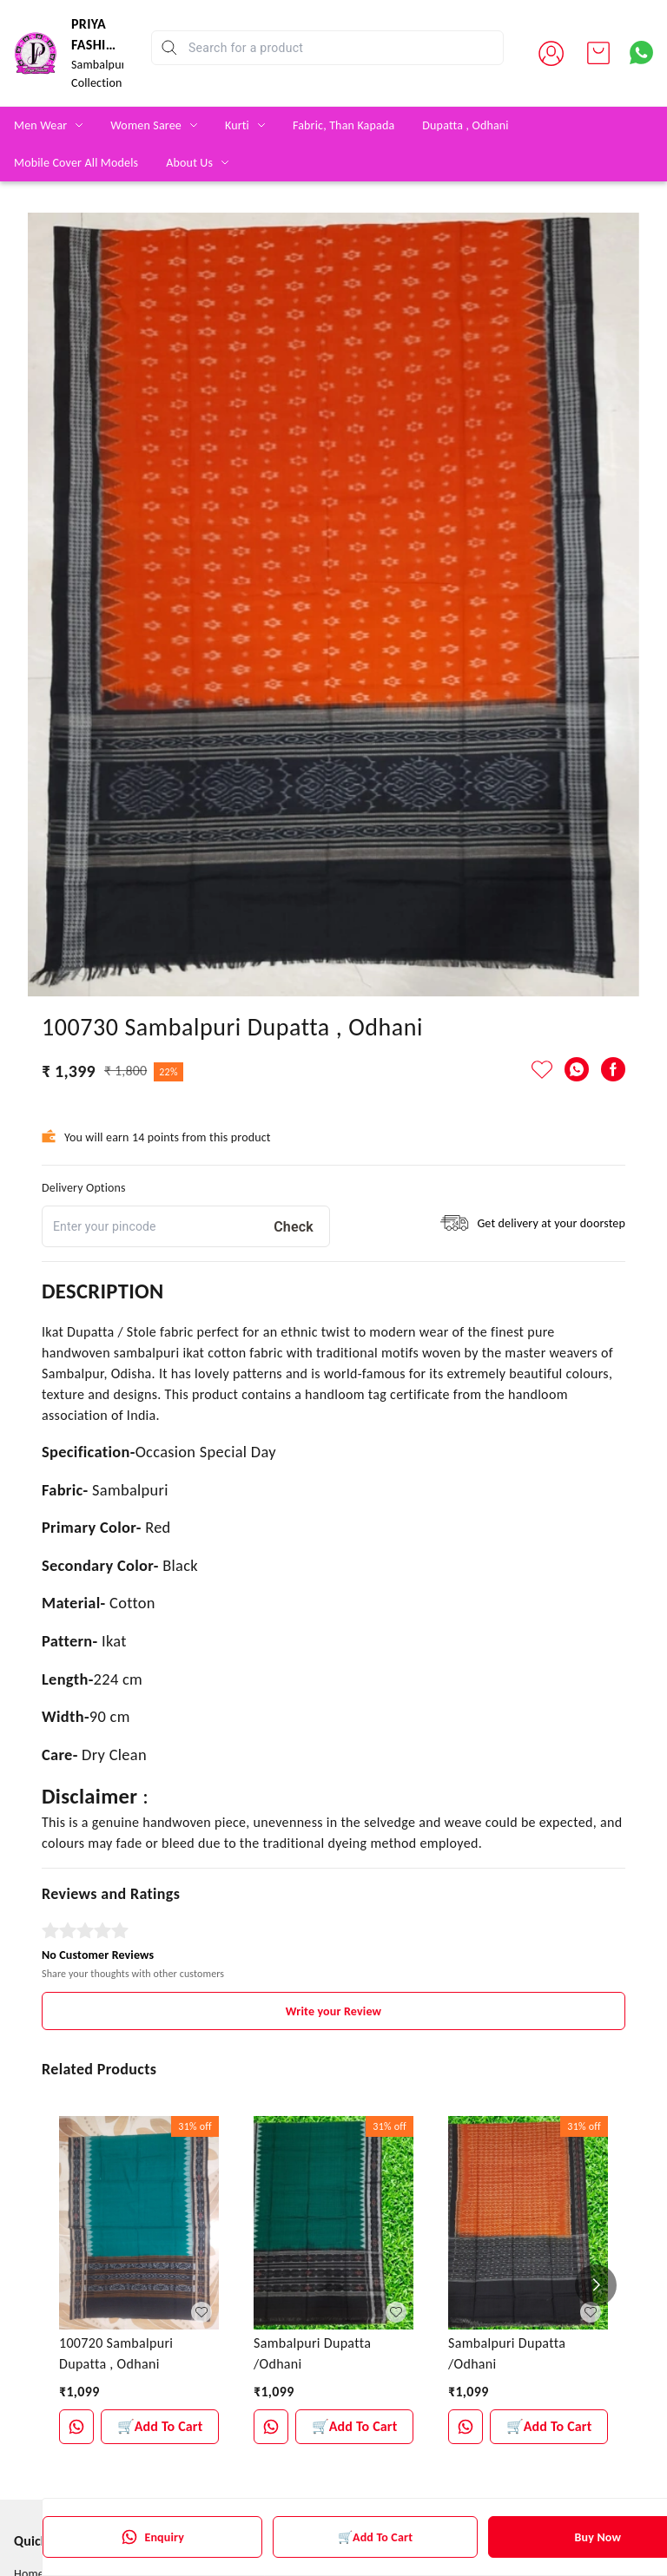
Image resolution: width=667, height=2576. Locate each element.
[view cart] (598, 53)
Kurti (237, 125)
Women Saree (146, 125)
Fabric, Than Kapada (343, 125)
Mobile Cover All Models (76, 162)
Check (294, 1227)
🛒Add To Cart (375, 2537)
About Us (189, 162)
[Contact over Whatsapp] (641, 52)
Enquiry (152, 2537)
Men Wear (40, 125)
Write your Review (333, 2011)
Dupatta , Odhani (465, 125)
